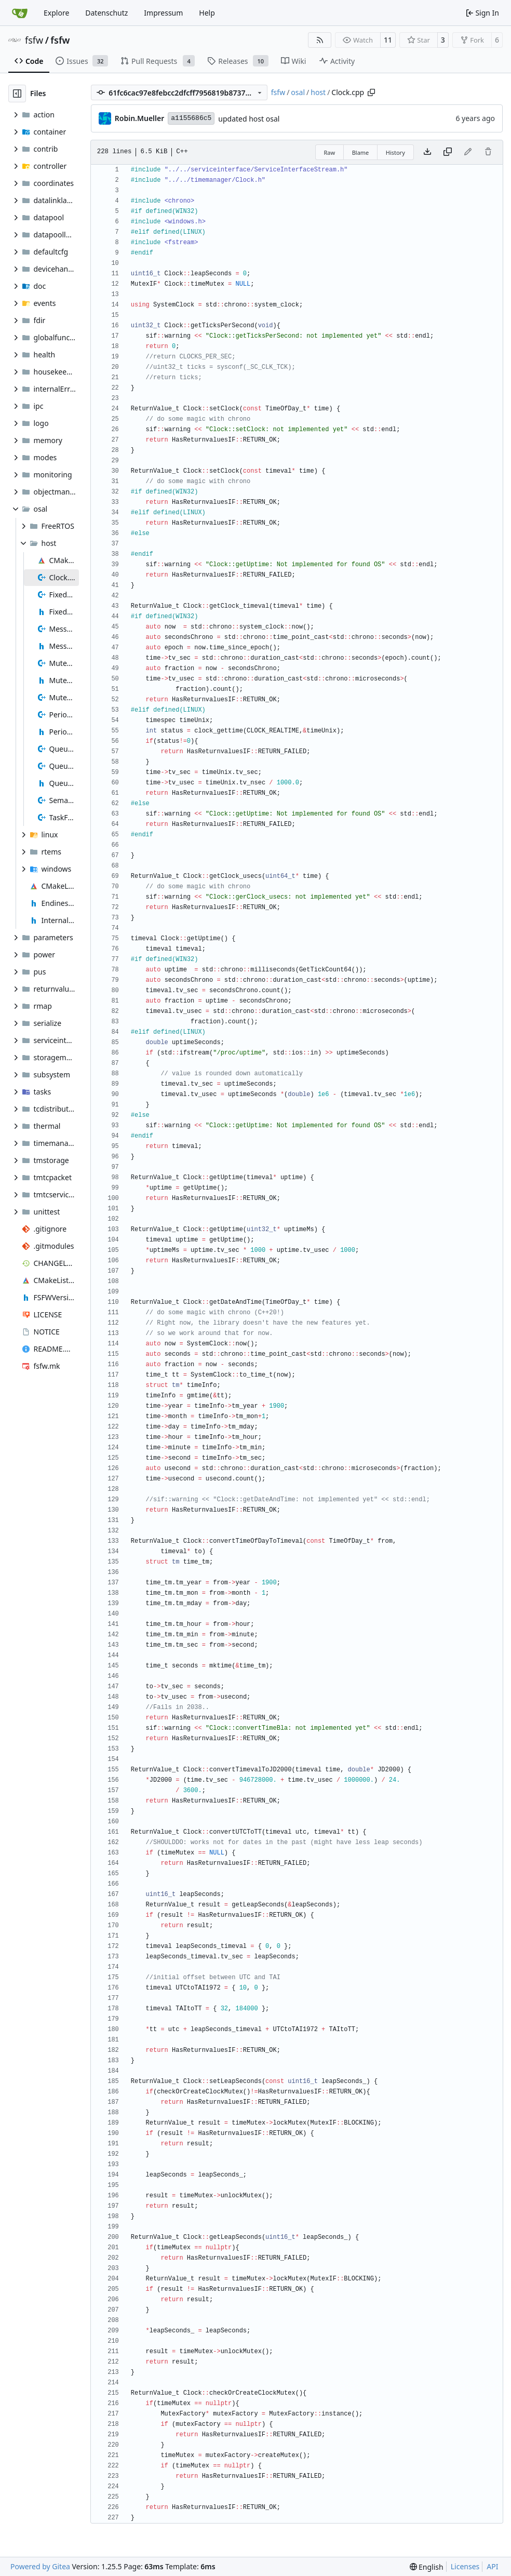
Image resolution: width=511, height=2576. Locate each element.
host (318, 92)
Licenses (465, 2566)
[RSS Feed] (320, 40)
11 (388, 40)
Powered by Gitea (40, 2566)
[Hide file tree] (17, 93)
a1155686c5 (191, 118)
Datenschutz (106, 13)
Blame (360, 152)
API (492, 2566)
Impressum (163, 13)
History (395, 152)
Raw (329, 152)
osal (298, 92)
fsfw (34, 40)
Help (207, 13)
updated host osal (248, 119)
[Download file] (427, 152)
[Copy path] (371, 92)
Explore (56, 13)
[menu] (426, 2567)
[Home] (19, 13)
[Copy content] (447, 152)
